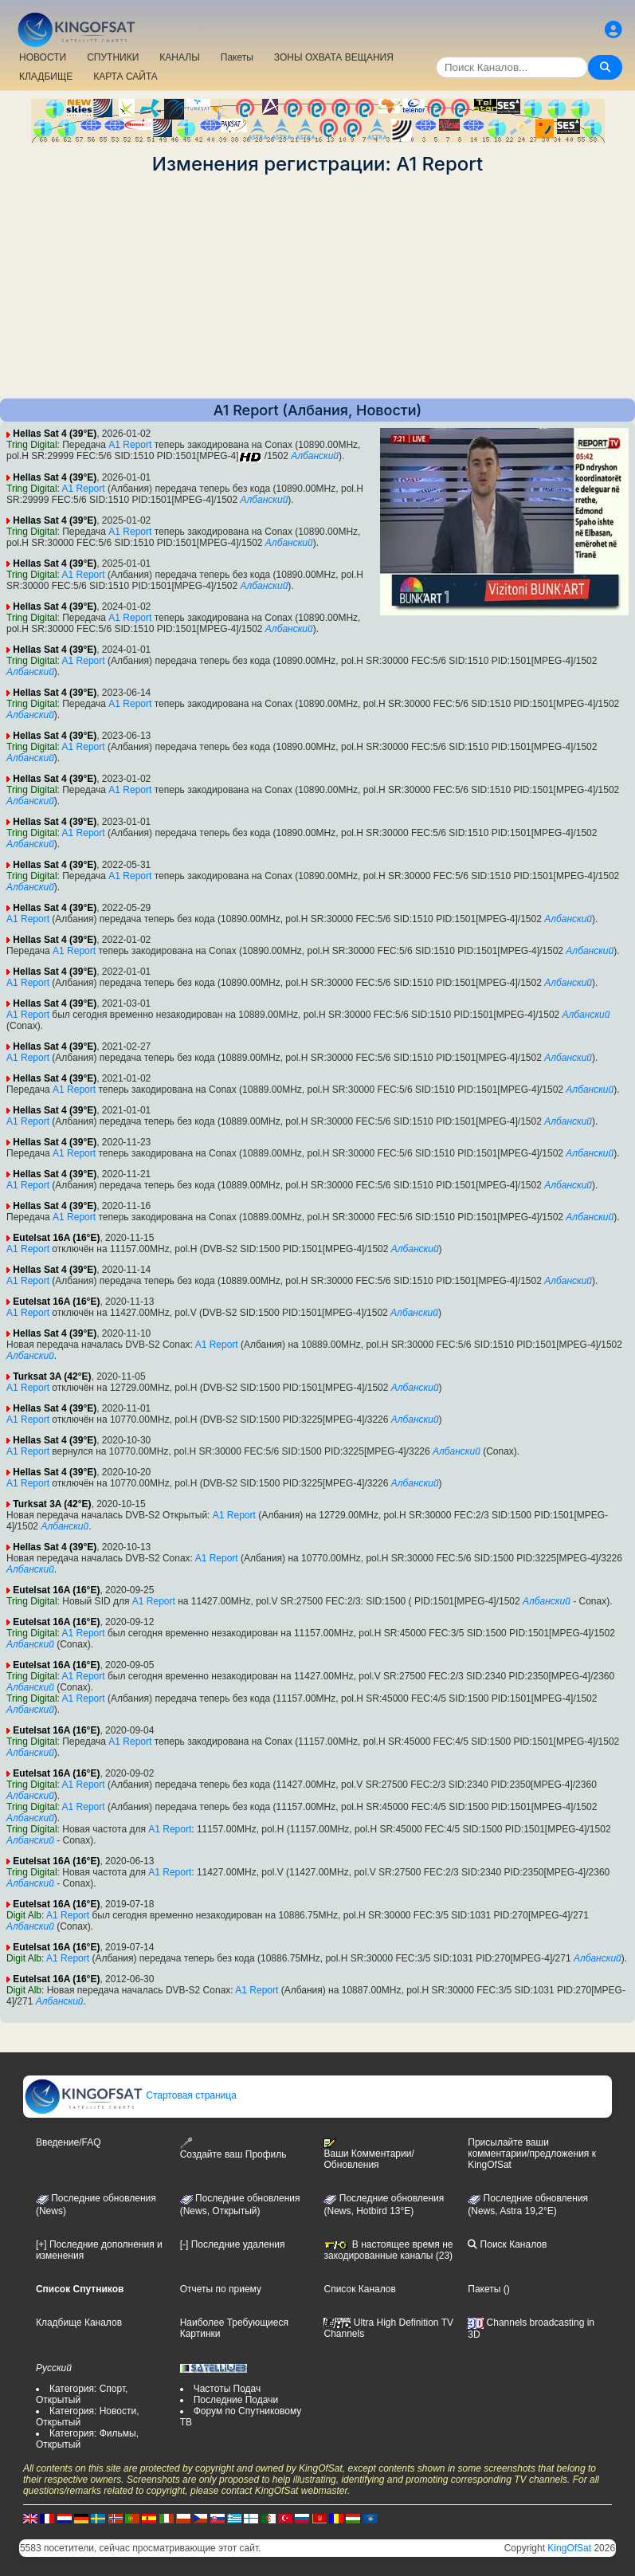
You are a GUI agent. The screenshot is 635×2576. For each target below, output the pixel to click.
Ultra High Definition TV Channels (388, 2328)
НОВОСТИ (42, 57)
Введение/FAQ (68, 2142)
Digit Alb (23, 1915)
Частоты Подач (227, 2388)
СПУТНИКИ (113, 57)
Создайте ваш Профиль (233, 2148)
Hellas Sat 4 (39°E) (54, 433)
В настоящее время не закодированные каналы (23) (388, 2250)
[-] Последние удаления (232, 2244)
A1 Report (129, 444)
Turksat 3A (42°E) (52, 1376)
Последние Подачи (236, 2399)
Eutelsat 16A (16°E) (56, 1237)
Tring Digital (31, 444)
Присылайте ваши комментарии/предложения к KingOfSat (532, 2153)
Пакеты (237, 57)
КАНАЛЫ (179, 57)
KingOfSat (569, 2548)
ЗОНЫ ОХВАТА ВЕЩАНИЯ (334, 57)
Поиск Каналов (507, 2244)
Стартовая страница (130, 2095)
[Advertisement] (317, 287)
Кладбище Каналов (79, 2322)
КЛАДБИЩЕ (46, 76)
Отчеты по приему (220, 2289)
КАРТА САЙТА (125, 76)
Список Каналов (359, 2289)
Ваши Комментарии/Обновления (368, 2154)
